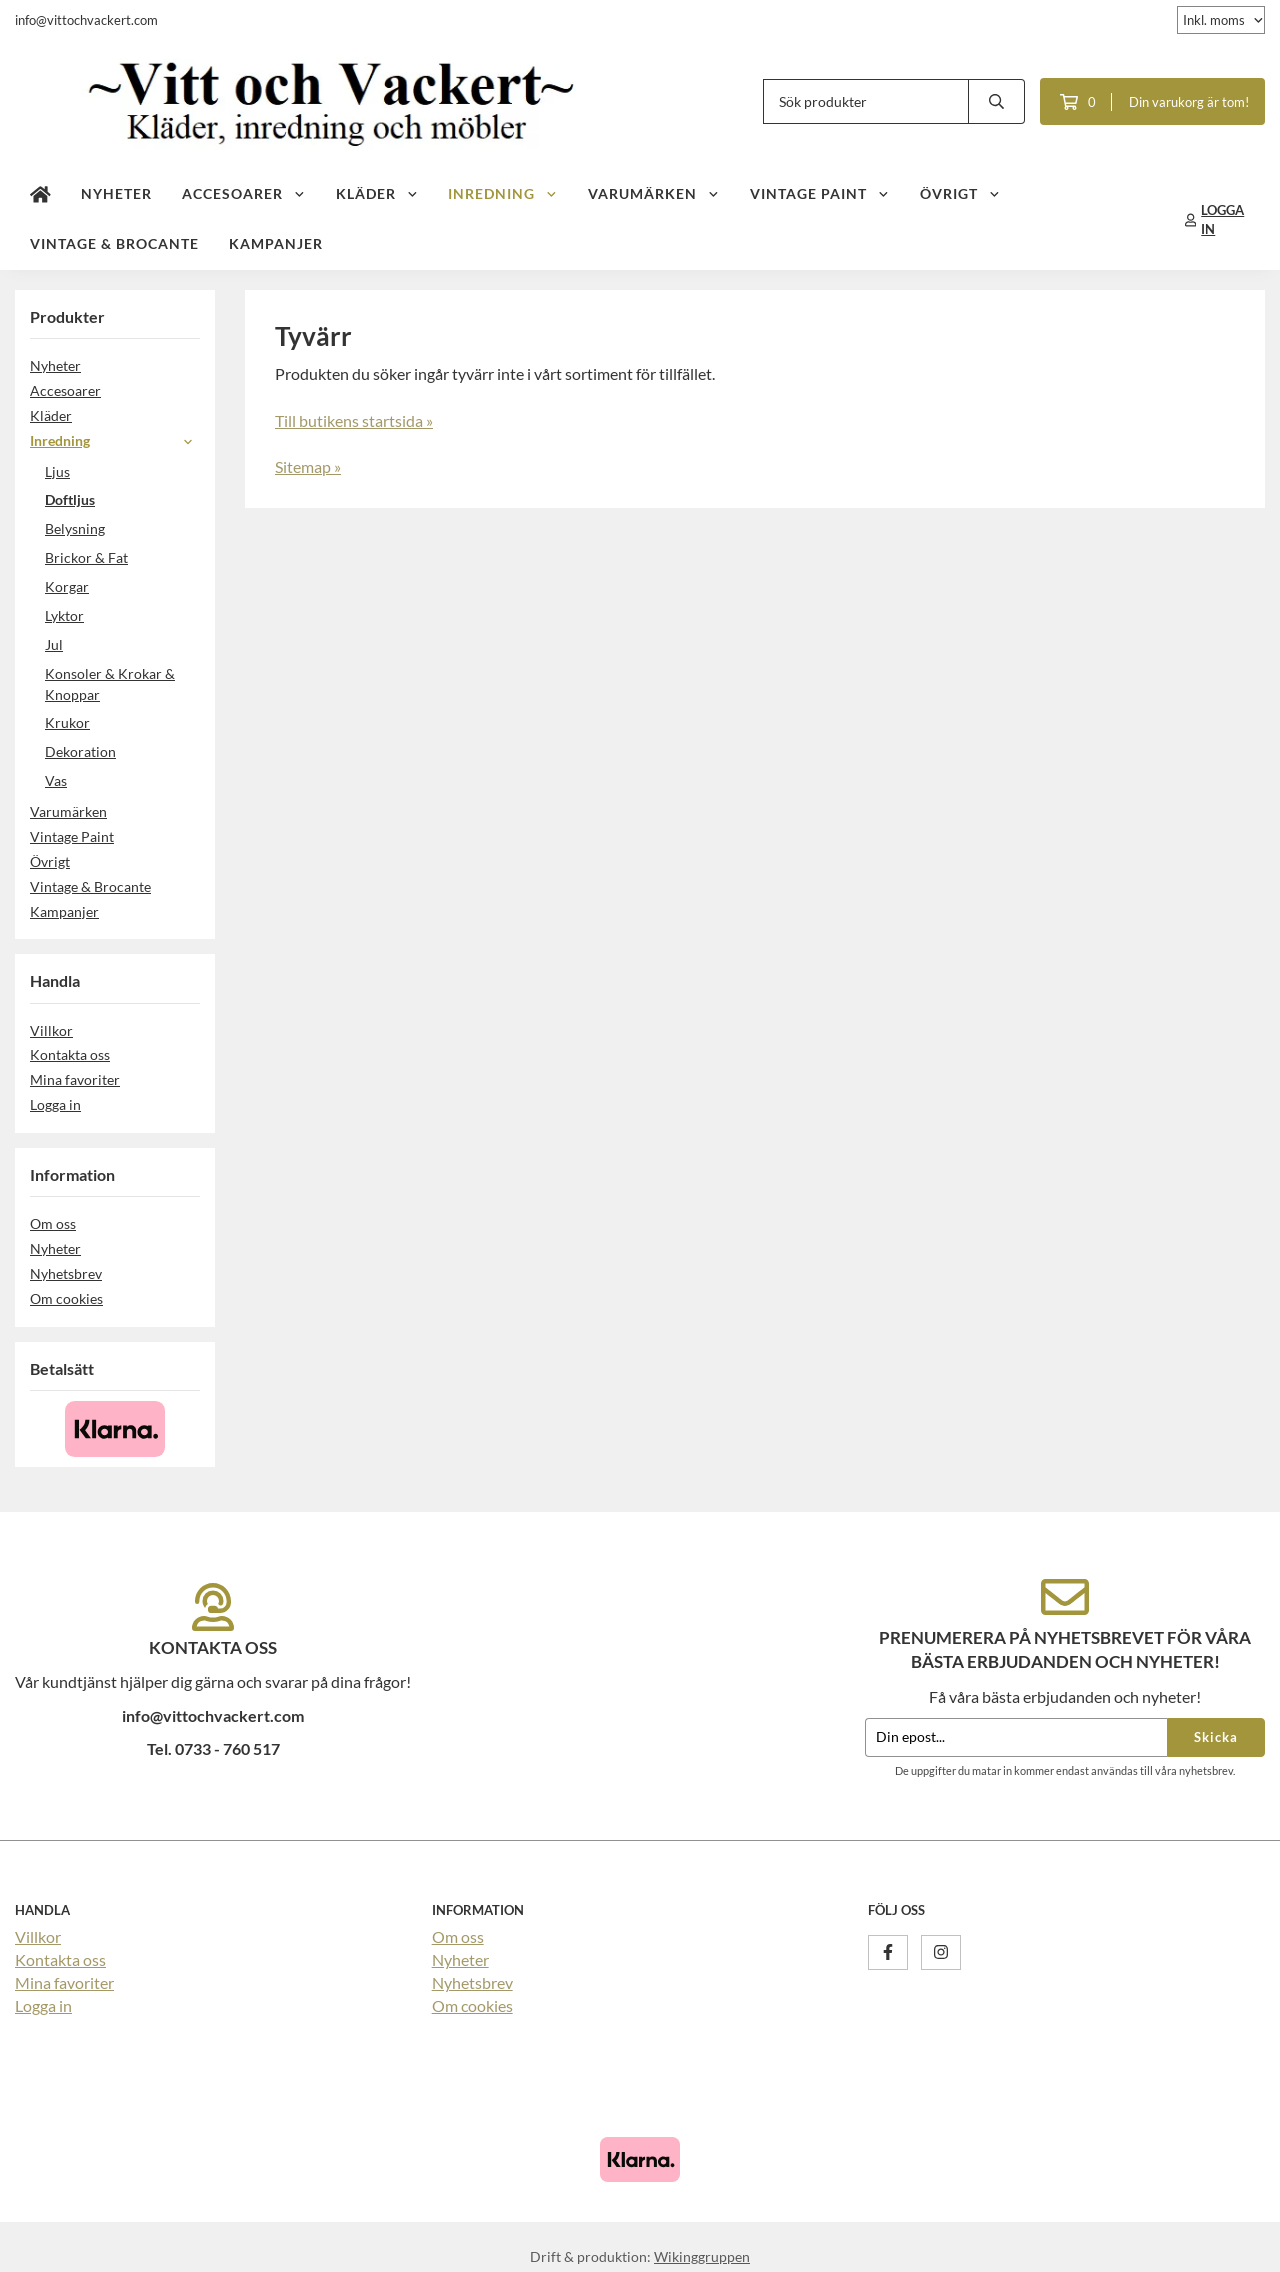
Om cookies (66, 1298)
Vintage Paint (820, 193)
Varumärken (654, 193)
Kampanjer (276, 243)
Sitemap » (308, 466)
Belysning (75, 528)
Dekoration (80, 751)
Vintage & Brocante (114, 243)
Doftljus (70, 499)
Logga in (55, 1104)
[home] (40, 195)
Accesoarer (244, 193)
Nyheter (116, 193)
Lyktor (64, 615)
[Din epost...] (1016, 1737)
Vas (56, 780)
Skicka (1216, 1737)
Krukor (67, 722)
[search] (997, 101)
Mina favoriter (75, 1079)
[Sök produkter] (866, 101)
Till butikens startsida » (354, 420)
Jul (54, 644)
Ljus (57, 471)
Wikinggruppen (702, 2256)
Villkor (51, 1030)
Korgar (67, 586)
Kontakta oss (70, 1054)
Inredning (503, 193)
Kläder (377, 193)
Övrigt (960, 193)
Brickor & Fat (86, 557)
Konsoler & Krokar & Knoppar (110, 684)
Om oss (53, 1223)
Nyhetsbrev (66, 1273)
